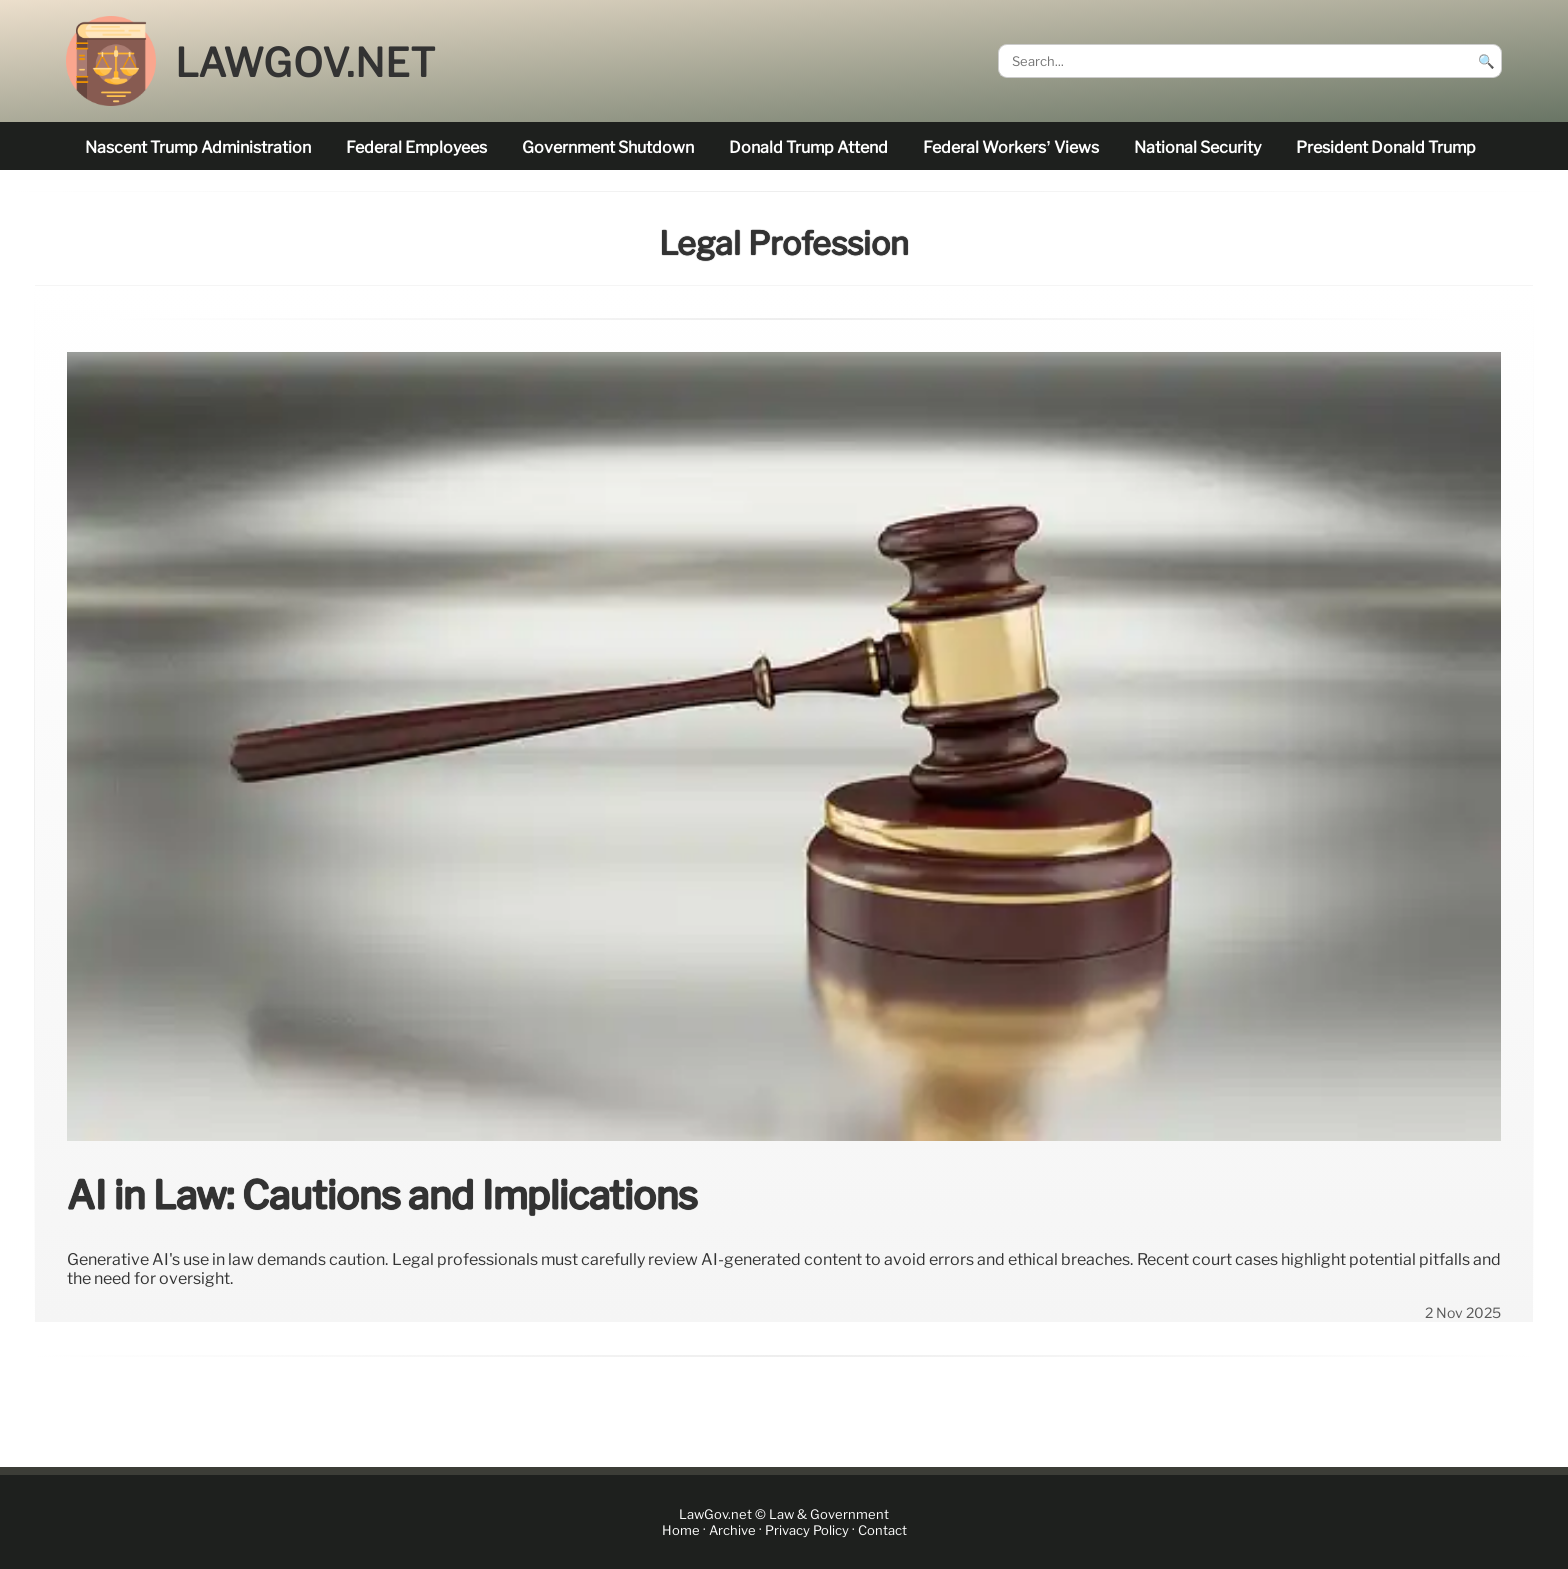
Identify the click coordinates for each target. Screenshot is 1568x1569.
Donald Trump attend (808, 147)
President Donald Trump (1386, 147)
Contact (882, 1530)
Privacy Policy (807, 1530)
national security (1197, 147)
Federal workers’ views (1010, 147)
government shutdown (608, 147)
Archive (732, 1530)
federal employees (416, 147)
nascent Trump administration (198, 147)
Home (681, 1530)
